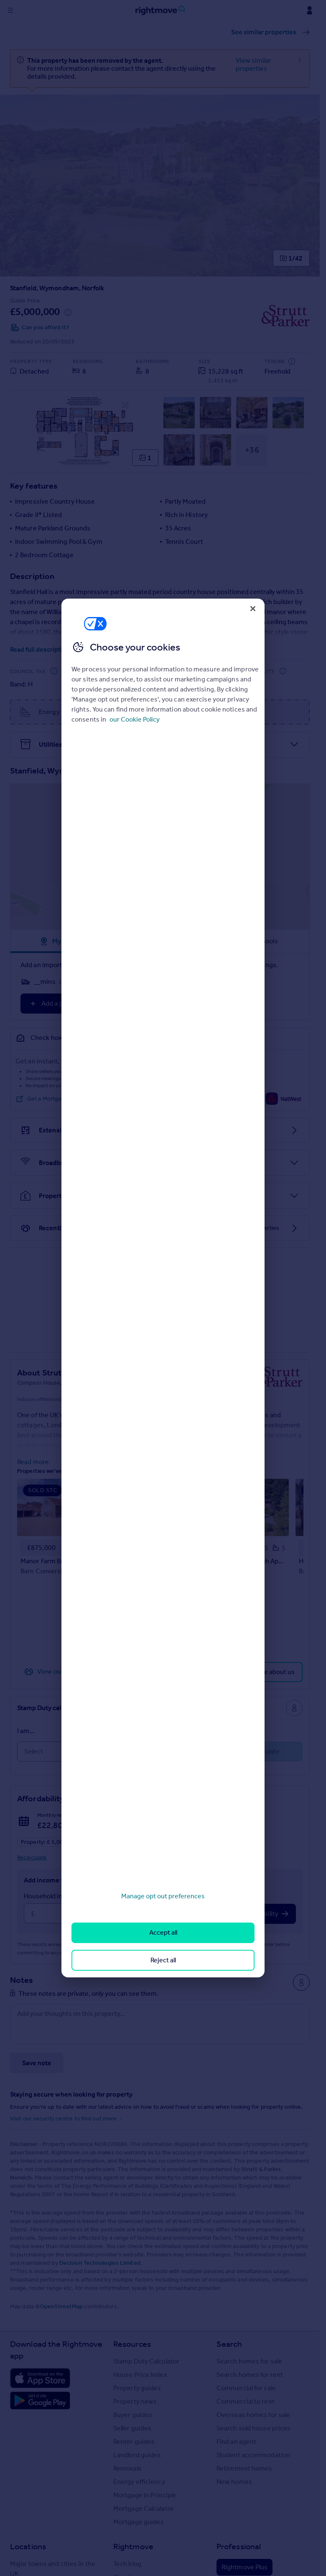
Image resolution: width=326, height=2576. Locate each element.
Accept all (163, 1932)
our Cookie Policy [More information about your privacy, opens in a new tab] (135, 719)
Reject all (163, 1960)
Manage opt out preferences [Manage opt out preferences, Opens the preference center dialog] (163, 1896)
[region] (163, 1288)
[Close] (253, 608)
